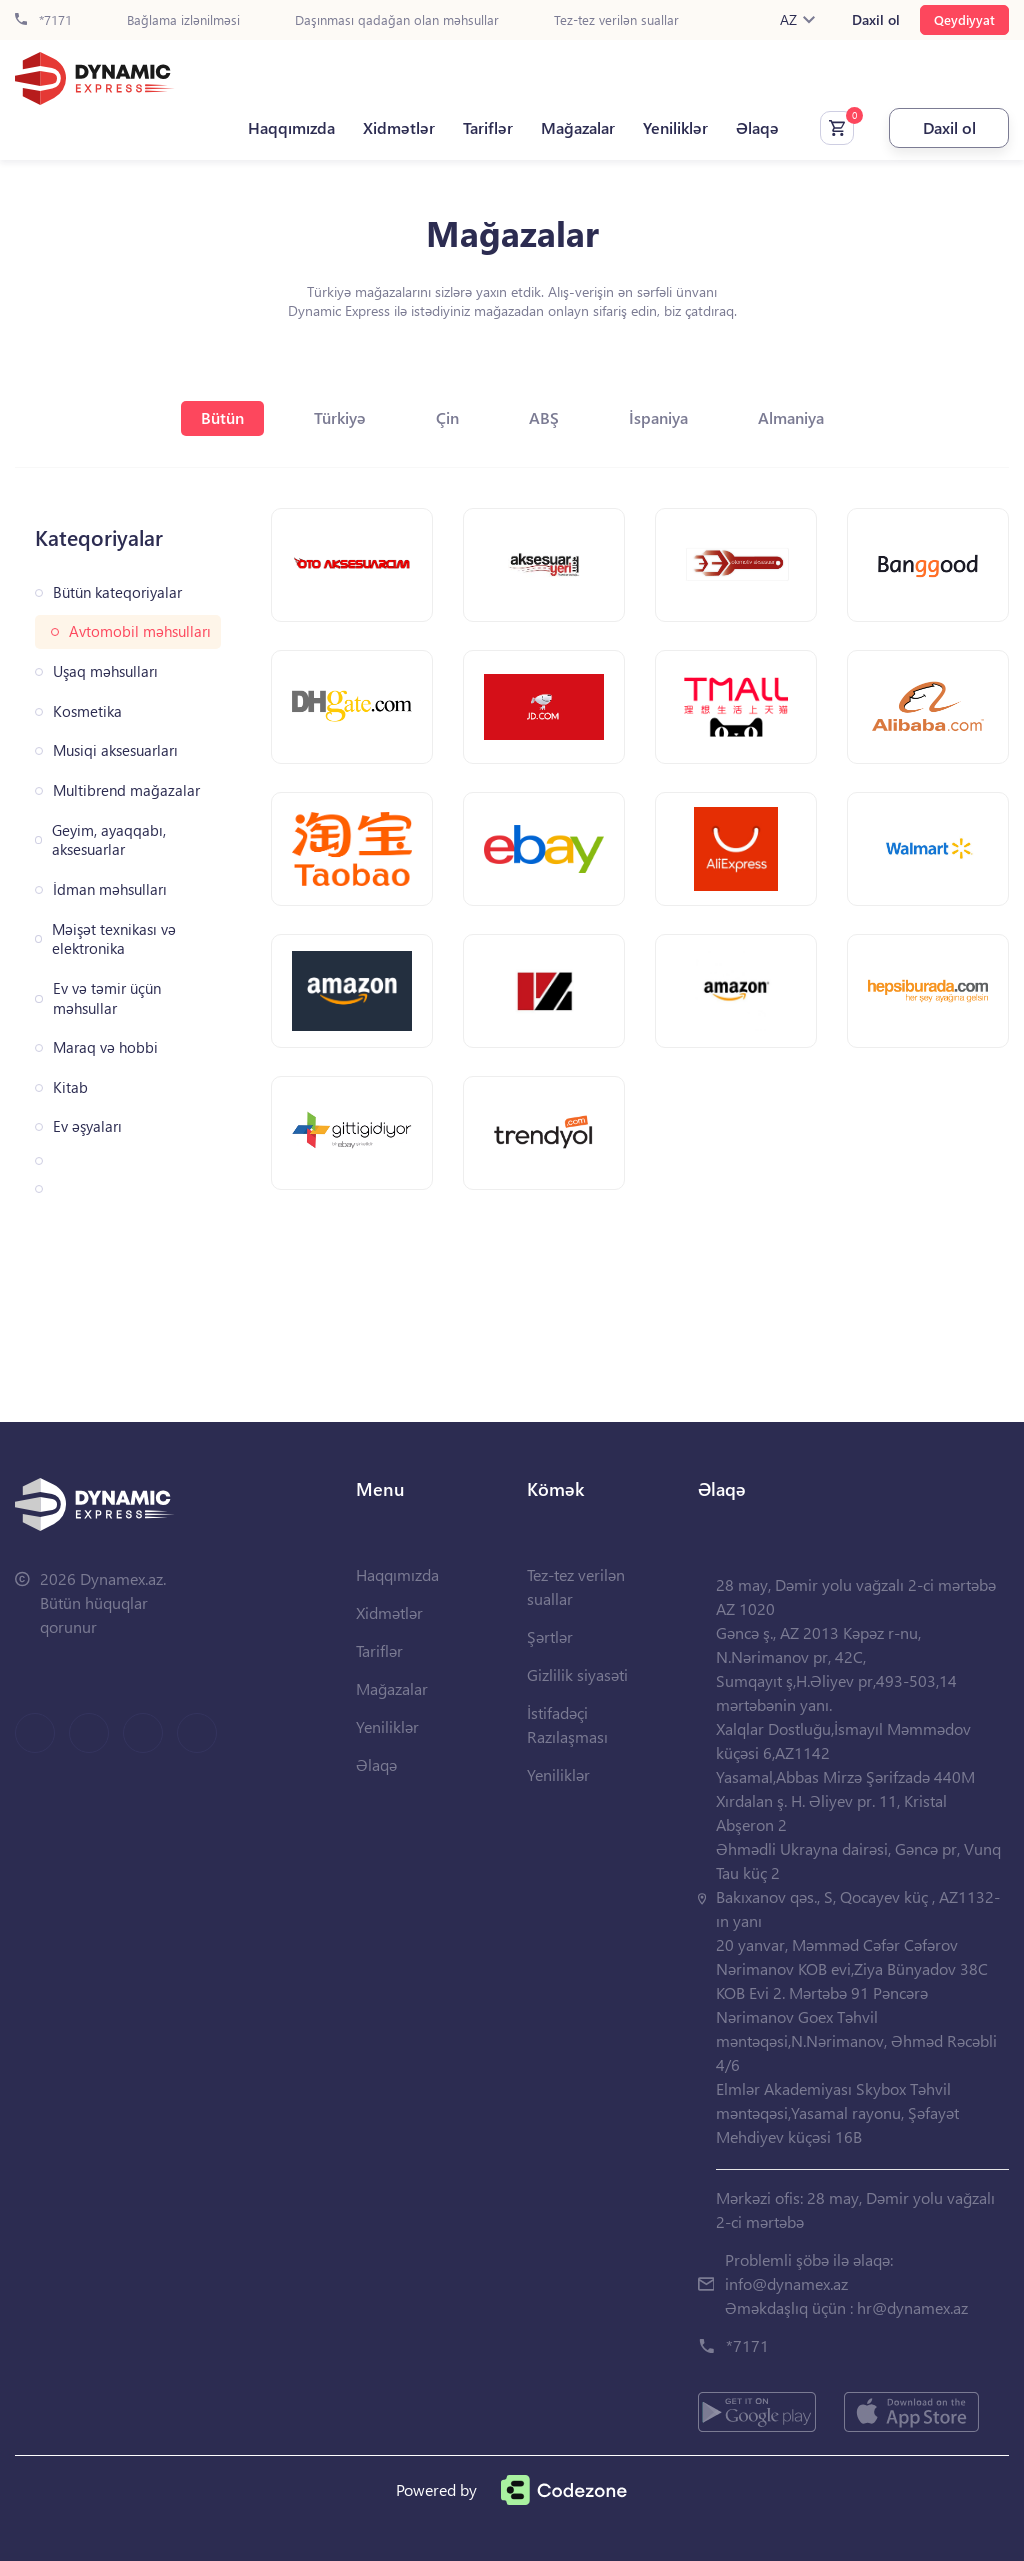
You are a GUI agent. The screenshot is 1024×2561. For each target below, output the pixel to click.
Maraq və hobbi (105, 1047)
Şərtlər (550, 1636)
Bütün (222, 417)
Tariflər (488, 128)
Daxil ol (876, 20)
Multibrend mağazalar (126, 790)
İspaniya (658, 417)
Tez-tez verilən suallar (616, 20)
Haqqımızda (291, 128)
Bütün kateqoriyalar (117, 592)
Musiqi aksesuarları (115, 750)
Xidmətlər (399, 128)
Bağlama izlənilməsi (183, 20)
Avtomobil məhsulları (140, 631)
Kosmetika (87, 711)
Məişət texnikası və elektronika (114, 939)
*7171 (43, 20)
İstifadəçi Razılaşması (567, 1724)
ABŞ (544, 417)
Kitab (70, 1087)
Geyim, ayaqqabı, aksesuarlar (109, 840)
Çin (447, 417)
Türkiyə (340, 417)
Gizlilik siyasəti (577, 1674)
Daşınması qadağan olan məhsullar (397, 20)
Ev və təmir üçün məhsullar (107, 998)
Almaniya (791, 417)
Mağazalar (578, 128)
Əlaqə (757, 128)
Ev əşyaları (87, 1126)
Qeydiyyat (964, 19)
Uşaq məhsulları (105, 671)
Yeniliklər (675, 128)
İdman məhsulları (110, 889)
